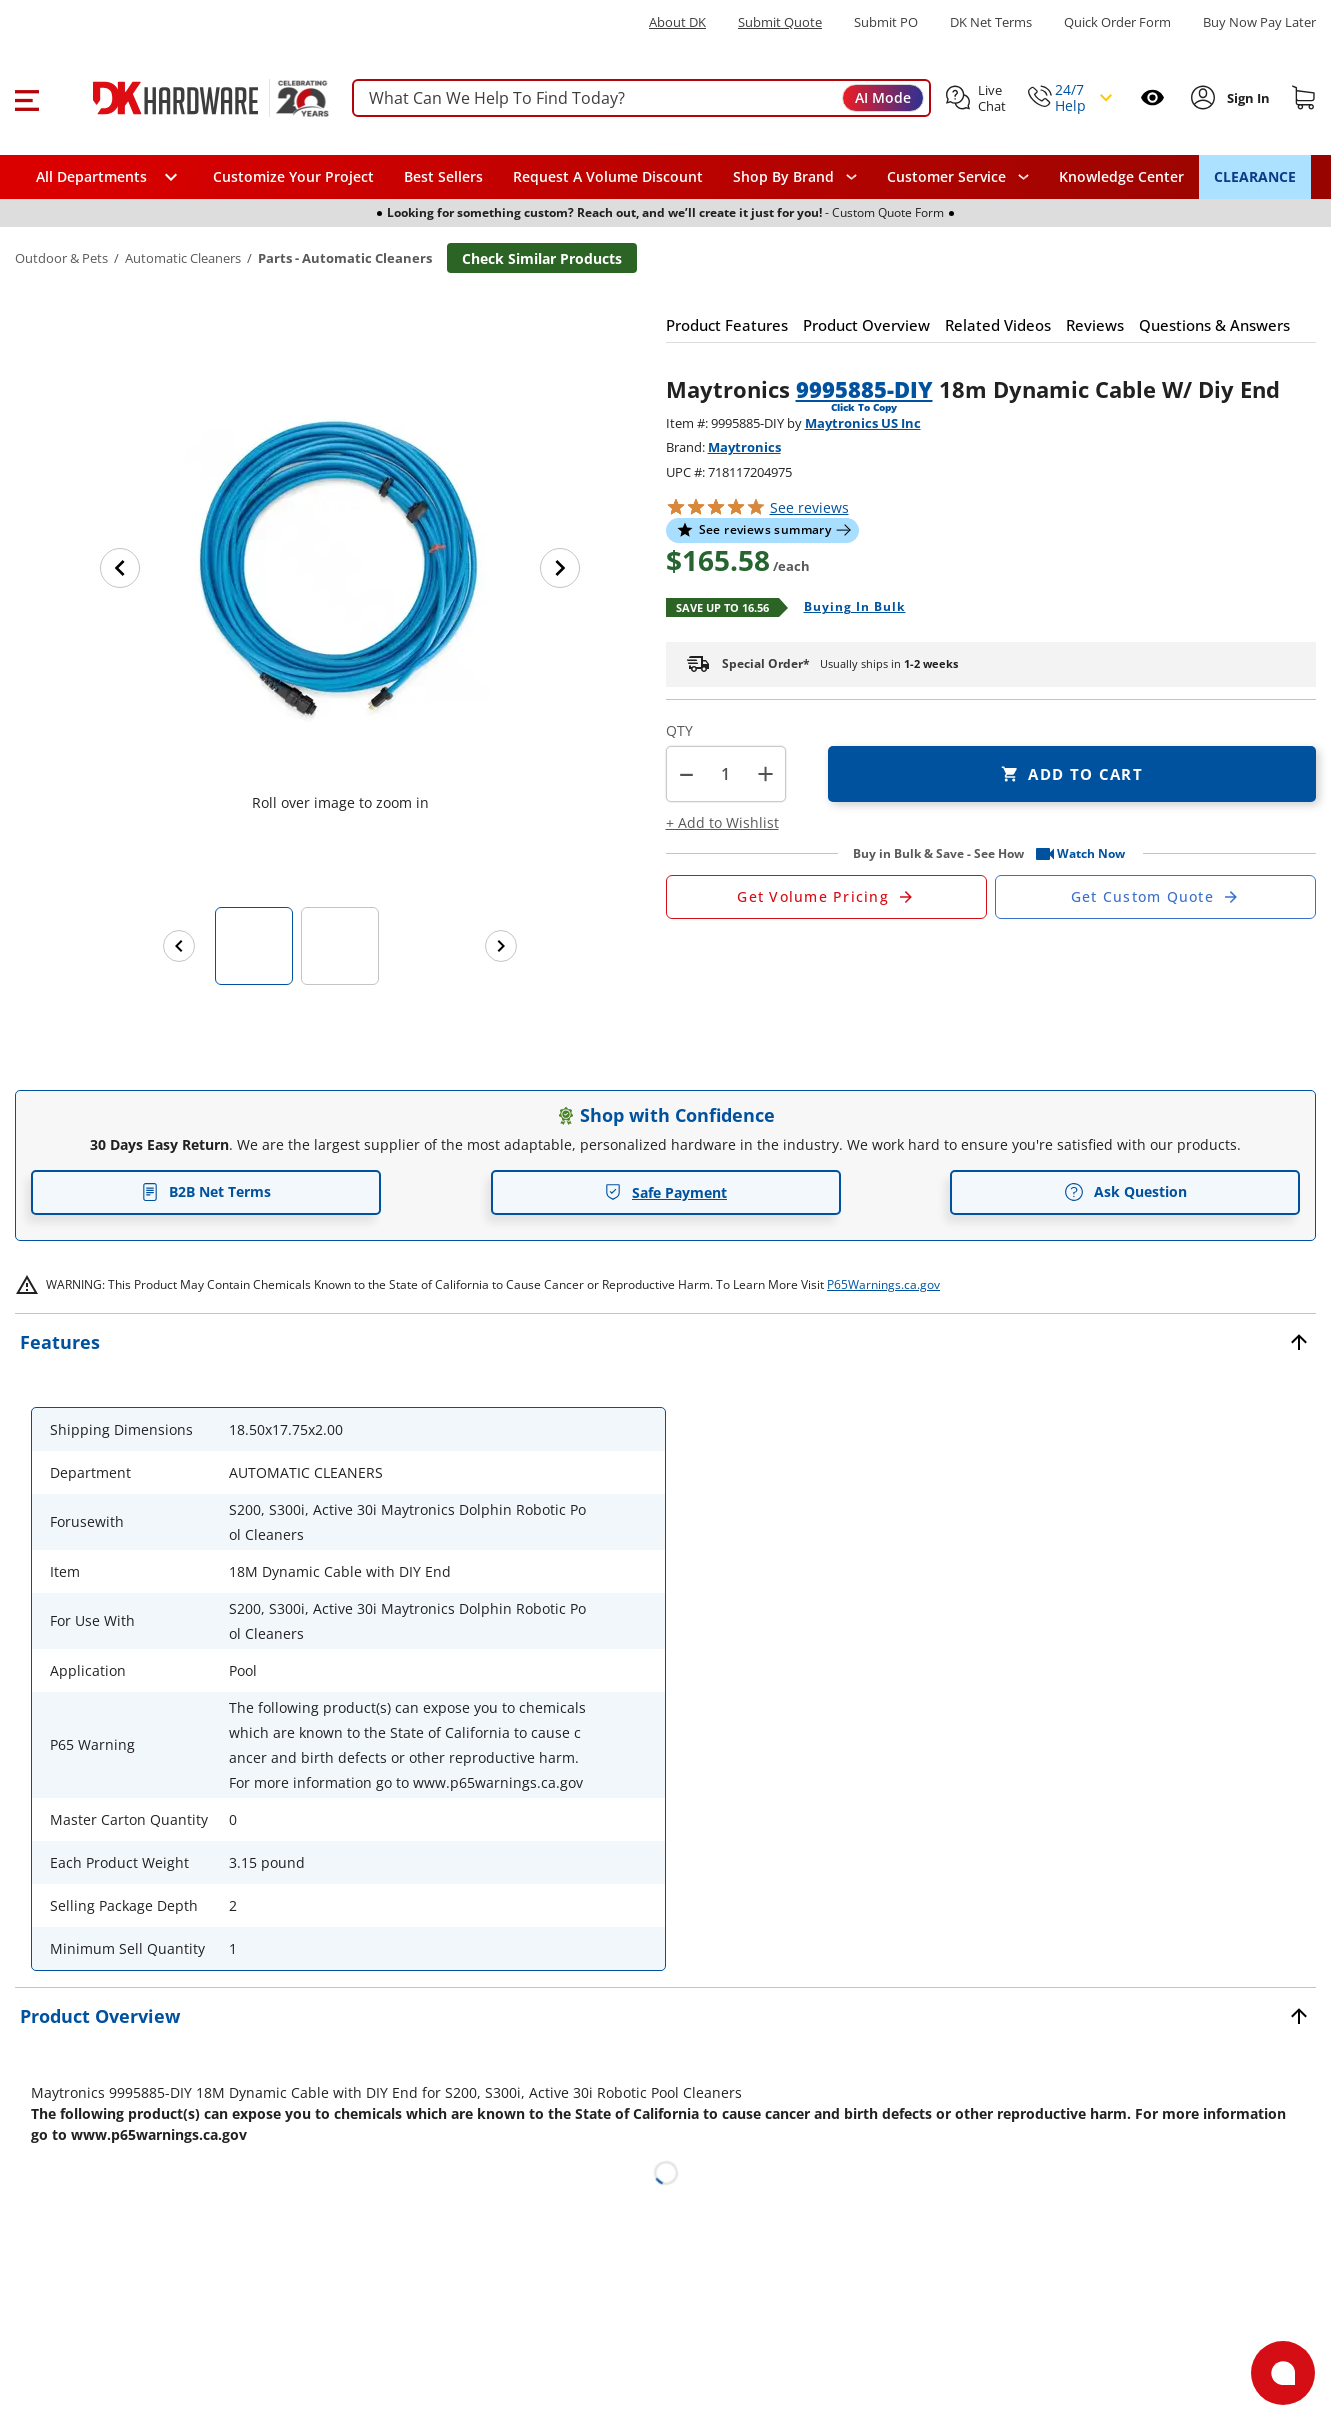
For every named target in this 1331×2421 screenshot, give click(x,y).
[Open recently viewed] (1152, 97)
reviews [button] (809, 507)
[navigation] (958, 177)
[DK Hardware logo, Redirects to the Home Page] (188, 98)
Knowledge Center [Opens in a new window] (1121, 176)
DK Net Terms (991, 22)
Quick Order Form (1117, 22)
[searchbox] (641, 98)
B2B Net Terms (206, 1191)
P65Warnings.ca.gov (883, 1284)
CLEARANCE (1255, 176)
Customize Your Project (293, 176)
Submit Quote (780, 22)
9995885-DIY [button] (864, 389)
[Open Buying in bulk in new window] (847, 608)
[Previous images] (179, 946)
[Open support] (1283, 2373)
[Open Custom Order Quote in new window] (1155, 897)
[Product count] (726, 774)
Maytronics (744, 447)
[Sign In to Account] (1246, 98)
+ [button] (765, 773)
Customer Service (946, 177)
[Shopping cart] (1304, 98)
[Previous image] (120, 568)
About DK (677, 22)
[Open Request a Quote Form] (826, 897)
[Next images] (501, 946)
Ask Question (1125, 1192)
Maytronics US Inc (863, 423)
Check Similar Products (542, 258)
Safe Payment (665, 1192)
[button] (26, 98)
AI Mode (883, 97)
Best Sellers (443, 176)
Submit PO (886, 22)
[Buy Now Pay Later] (1259, 22)
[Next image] (560, 568)
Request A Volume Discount (608, 176)
